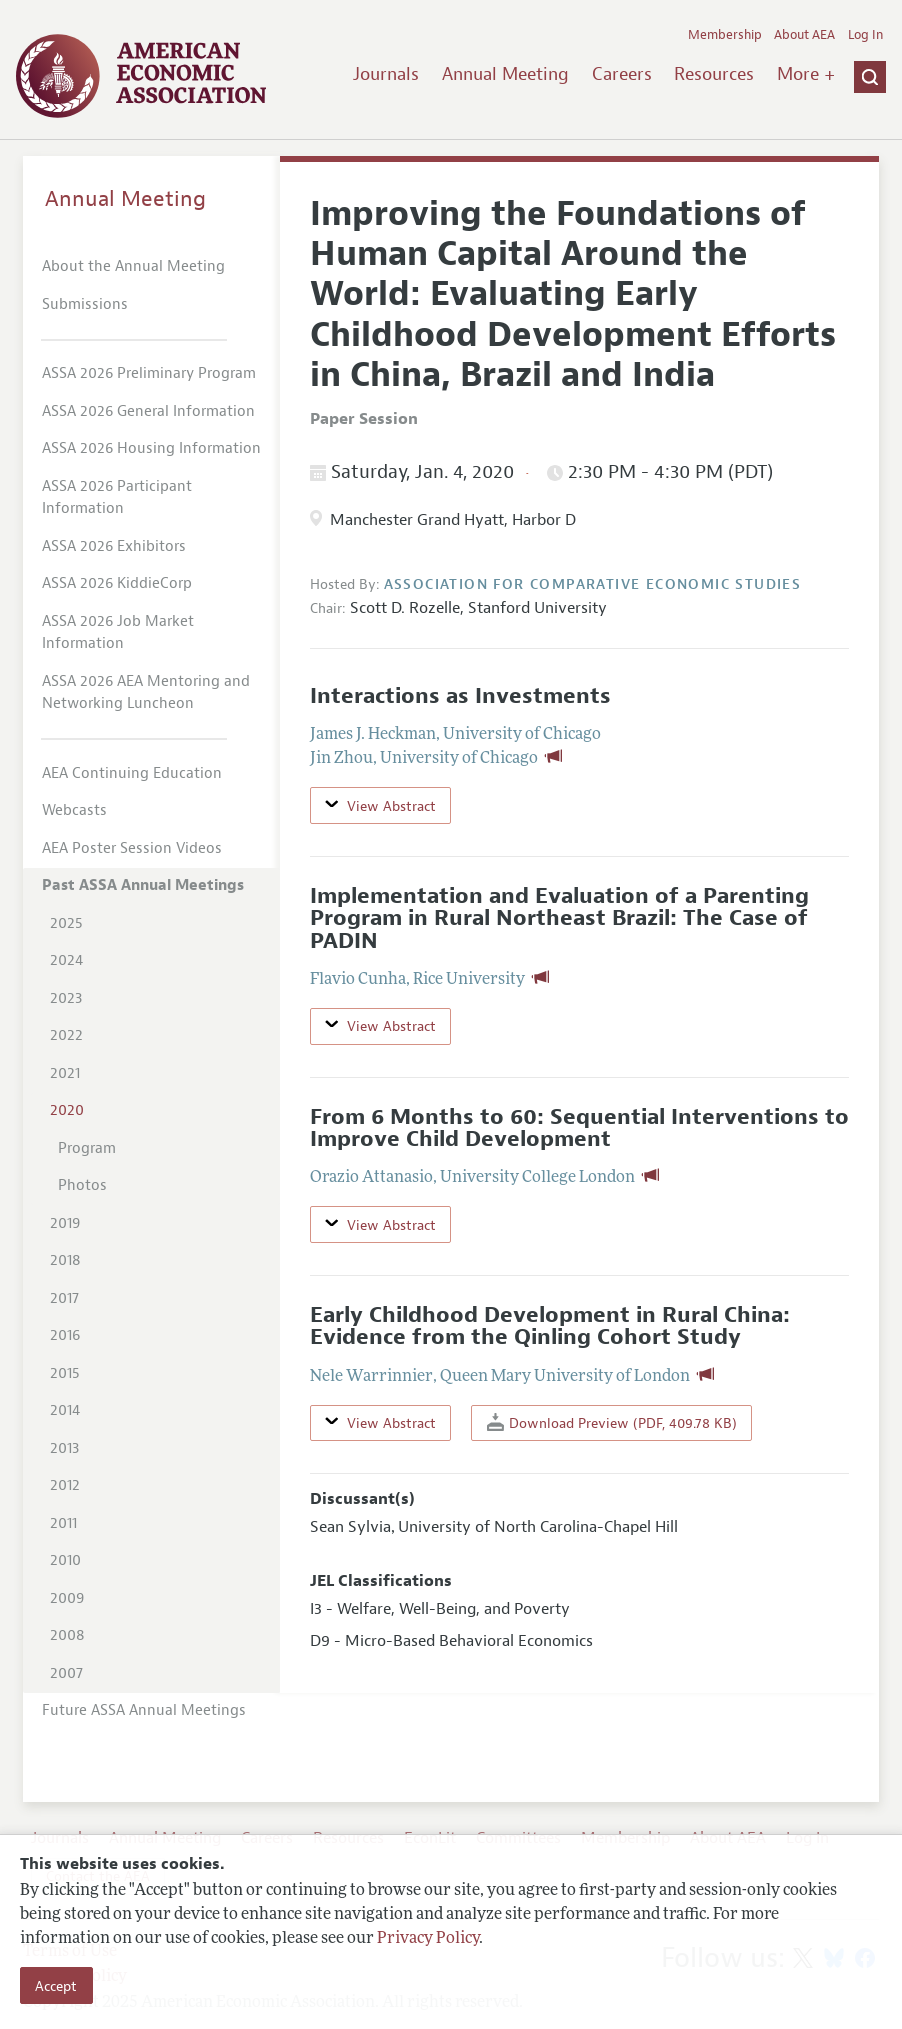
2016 (65, 1335)
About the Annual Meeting (133, 266)
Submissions (85, 304)
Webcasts (74, 810)
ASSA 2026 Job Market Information (118, 633)
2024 (66, 960)
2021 (65, 1073)
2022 (66, 1035)
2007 (66, 1673)
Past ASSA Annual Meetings (143, 885)
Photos (82, 1185)
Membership (725, 35)
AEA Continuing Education (132, 773)
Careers (622, 74)
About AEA (804, 35)
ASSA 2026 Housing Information (151, 448)
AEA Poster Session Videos (132, 848)
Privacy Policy (428, 1939)
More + (806, 74)
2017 (64, 1298)
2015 (65, 1373)
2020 (67, 1110)
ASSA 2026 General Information (148, 411)
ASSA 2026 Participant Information (117, 498)
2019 (65, 1223)
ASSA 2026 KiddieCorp (117, 583)
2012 (65, 1485)
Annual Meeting (505, 74)
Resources (714, 74)
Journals (386, 74)
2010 (65, 1560)
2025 (66, 923)
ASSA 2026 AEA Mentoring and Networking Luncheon (146, 693)
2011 (63, 1523)
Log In (865, 35)
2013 (64, 1448)
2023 (66, 998)
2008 (67, 1635)
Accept (56, 1986)
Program (87, 1148)
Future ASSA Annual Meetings (144, 1710)
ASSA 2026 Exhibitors (114, 546)
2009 (67, 1598)
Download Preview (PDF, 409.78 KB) (612, 1422)
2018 (65, 1260)
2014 (65, 1410)
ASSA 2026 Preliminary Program (149, 373)
